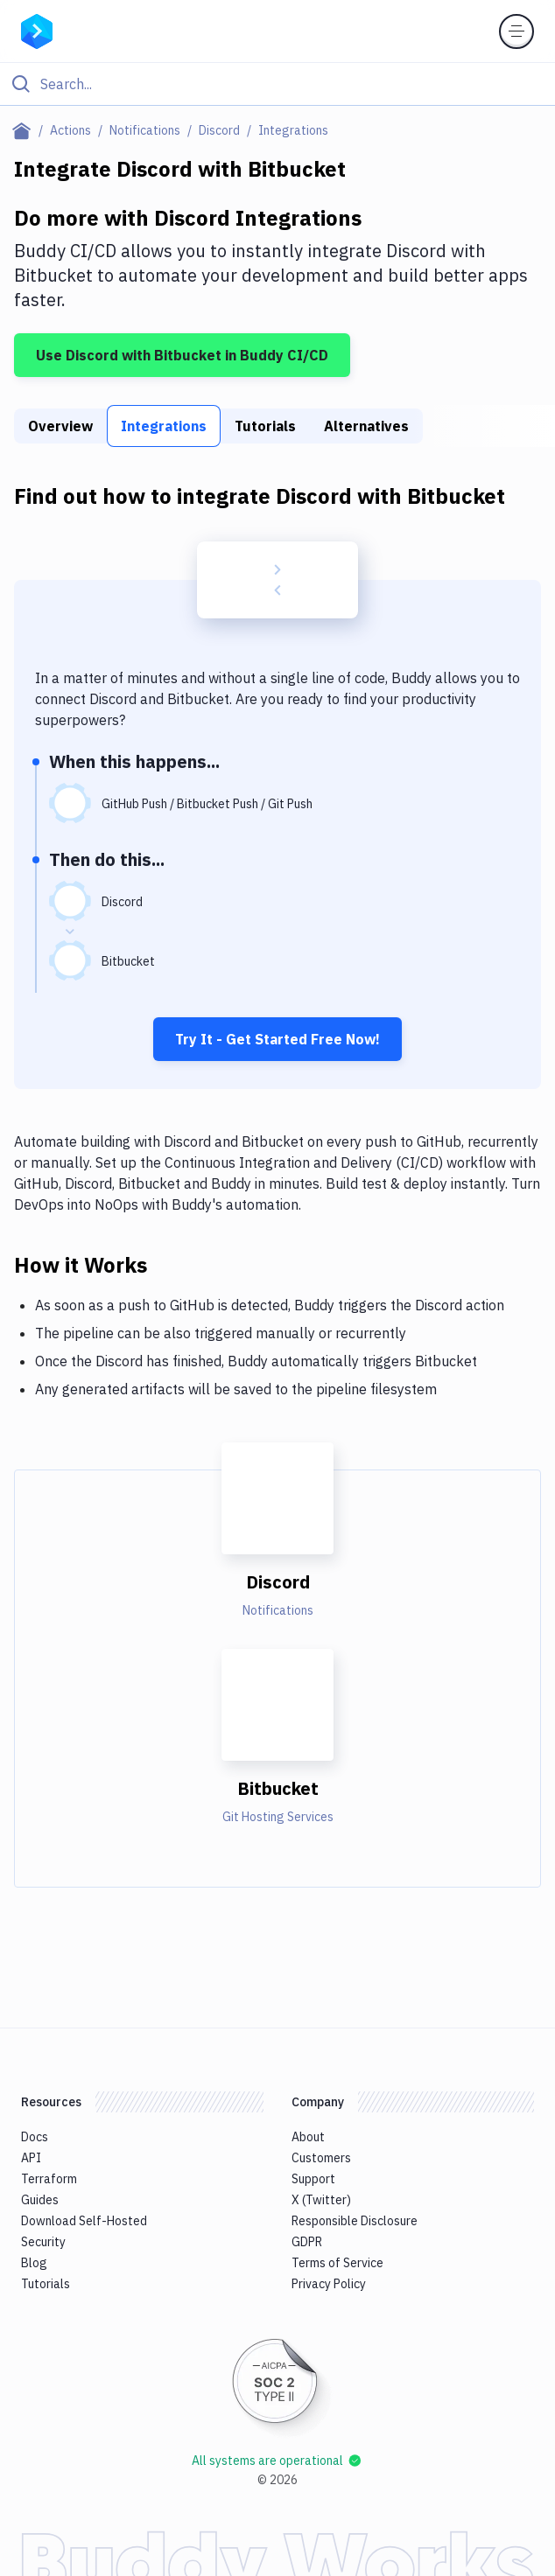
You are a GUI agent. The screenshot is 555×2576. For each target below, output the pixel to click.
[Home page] (25, 130)
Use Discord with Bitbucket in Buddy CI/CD (182, 355)
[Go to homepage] (37, 29)
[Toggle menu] (516, 31)
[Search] (291, 84)
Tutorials (265, 426)
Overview (60, 426)
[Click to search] (277, 84)
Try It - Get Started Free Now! (277, 1039)
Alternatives (366, 426)
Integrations (164, 426)
